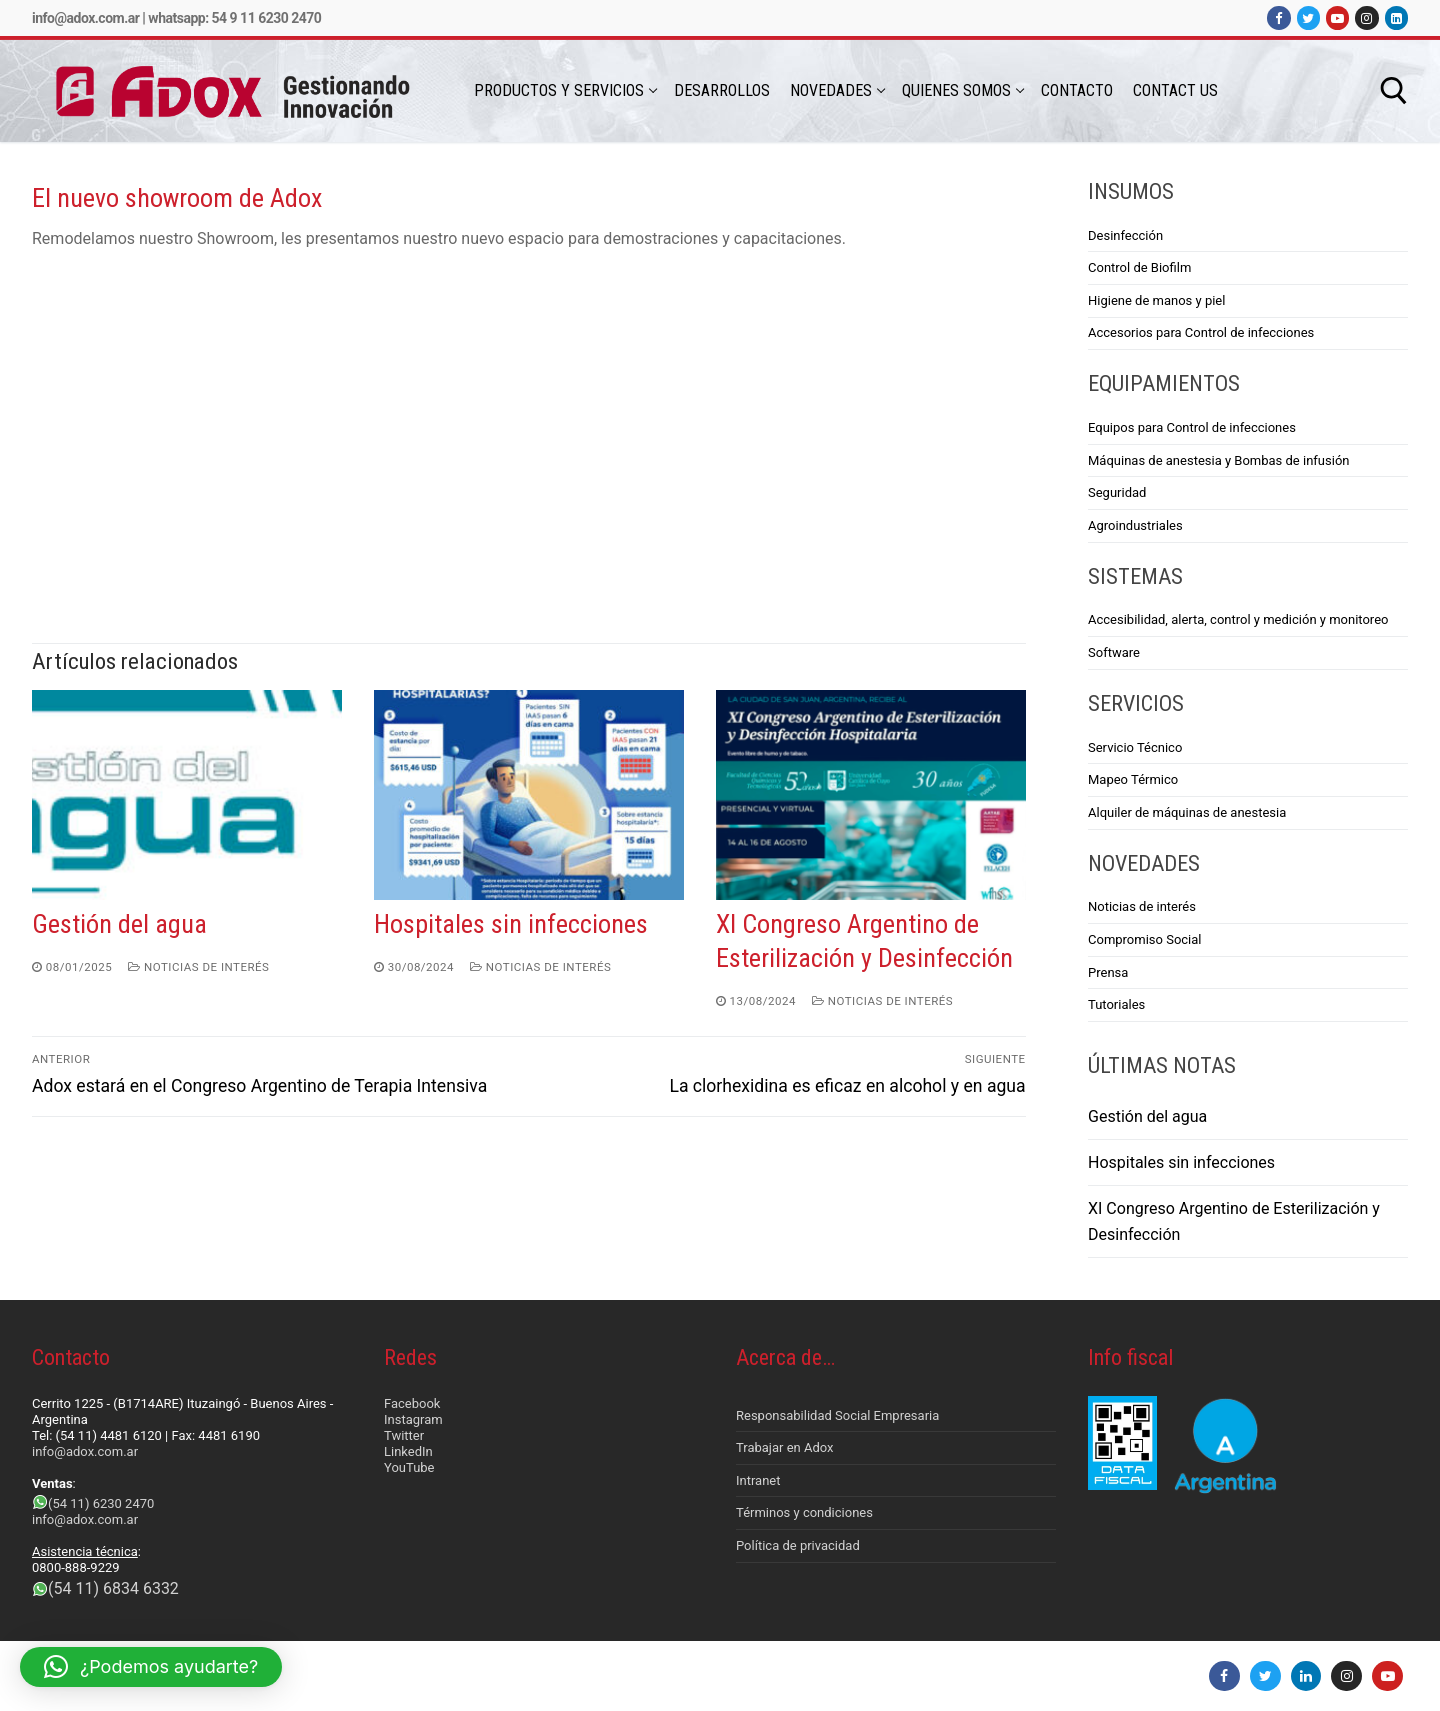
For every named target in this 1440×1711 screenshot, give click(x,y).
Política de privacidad (798, 1545)
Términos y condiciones (804, 1512)
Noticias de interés (198, 967)
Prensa (1108, 972)
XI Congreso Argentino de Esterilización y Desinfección (1234, 1221)
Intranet (758, 1480)
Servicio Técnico (1135, 747)
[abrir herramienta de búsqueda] (1394, 91)
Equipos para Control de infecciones (1192, 427)
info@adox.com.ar (85, 18)
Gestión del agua (119, 924)
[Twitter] (1308, 17)
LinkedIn (408, 1451)
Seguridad (1117, 492)
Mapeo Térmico (1133, 779)
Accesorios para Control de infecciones (1201, 332)
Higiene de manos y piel (1156, 300)
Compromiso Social (1145, 939)
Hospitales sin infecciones (511, 924)
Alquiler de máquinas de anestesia (1187, 812)
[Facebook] (1278, 17)
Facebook (412, 1403)
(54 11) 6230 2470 (101, 1503)
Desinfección (1125, 235)
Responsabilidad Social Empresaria (837, 1415)
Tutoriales (1116, 1004)
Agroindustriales (1135, 525)
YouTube (409, 1467)
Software (1114, 652)
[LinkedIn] (1396, 17)
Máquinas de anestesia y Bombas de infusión (1218, 460)
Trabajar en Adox (785, 1447)
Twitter (404, 1435)
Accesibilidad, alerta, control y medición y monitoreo (1238, 619)
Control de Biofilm (1139, 267)
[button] (151, 1667)
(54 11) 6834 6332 (113, 1588)
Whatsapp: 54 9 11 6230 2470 (234, 18)
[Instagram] (1366, 17)
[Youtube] (1337, 17)
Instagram (413, 1419)
